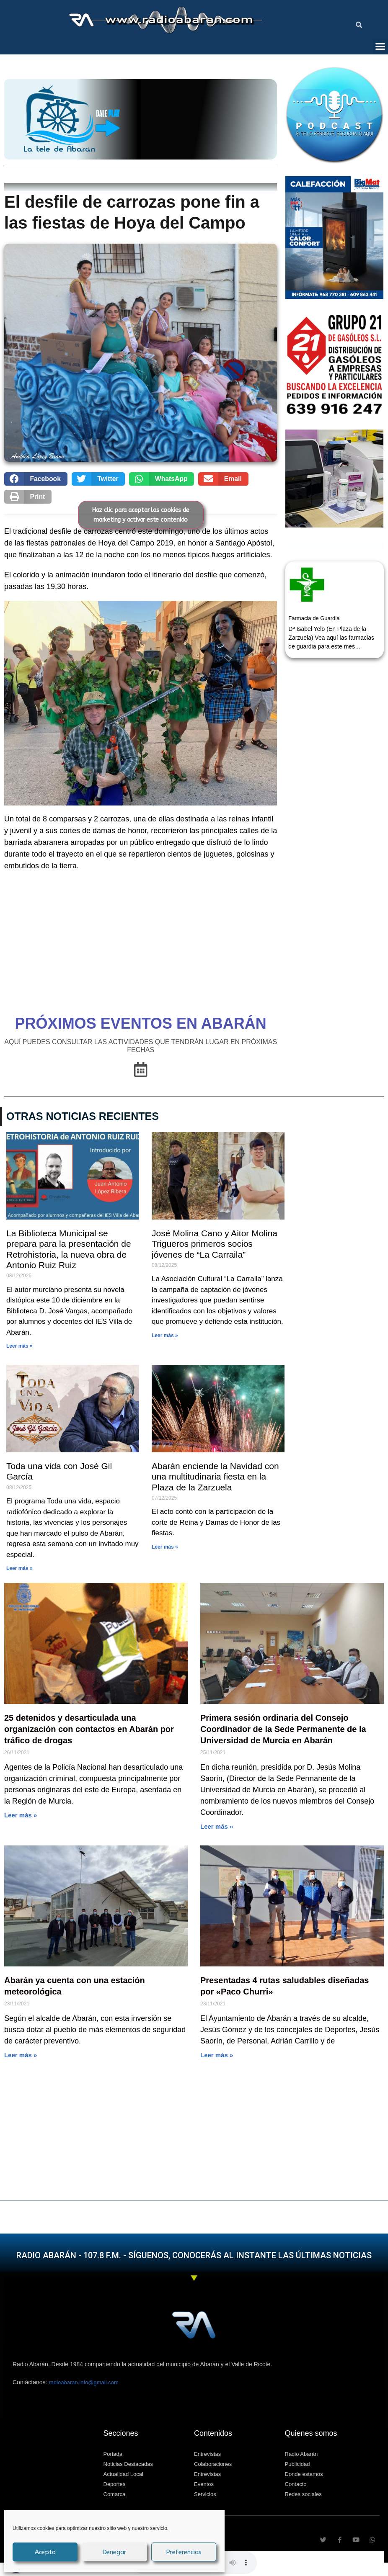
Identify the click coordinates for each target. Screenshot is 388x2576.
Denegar (114, 2552)
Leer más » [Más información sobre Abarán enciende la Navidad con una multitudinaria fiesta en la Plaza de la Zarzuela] (165, 1547)
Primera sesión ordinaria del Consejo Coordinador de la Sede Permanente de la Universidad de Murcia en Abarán (283, 1729)
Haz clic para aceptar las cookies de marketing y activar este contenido (140, 515)
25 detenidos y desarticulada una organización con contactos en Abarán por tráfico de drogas (89, 1729)
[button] (359, 24)
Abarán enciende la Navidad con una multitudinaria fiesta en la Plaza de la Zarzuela (215, 1476)
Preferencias (184, 2552)
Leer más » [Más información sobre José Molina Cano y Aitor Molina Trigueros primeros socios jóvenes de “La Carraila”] (165, 1335)
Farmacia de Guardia (313, 618)
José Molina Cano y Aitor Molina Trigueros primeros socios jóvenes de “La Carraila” (214, 1243)
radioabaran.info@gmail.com (83, 2382)
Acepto (45, 2552)
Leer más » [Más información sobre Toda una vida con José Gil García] (19, 1568)
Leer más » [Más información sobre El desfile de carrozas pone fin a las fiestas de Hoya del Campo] (216, 2055)
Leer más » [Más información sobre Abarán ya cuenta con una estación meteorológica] (20, 2055)
